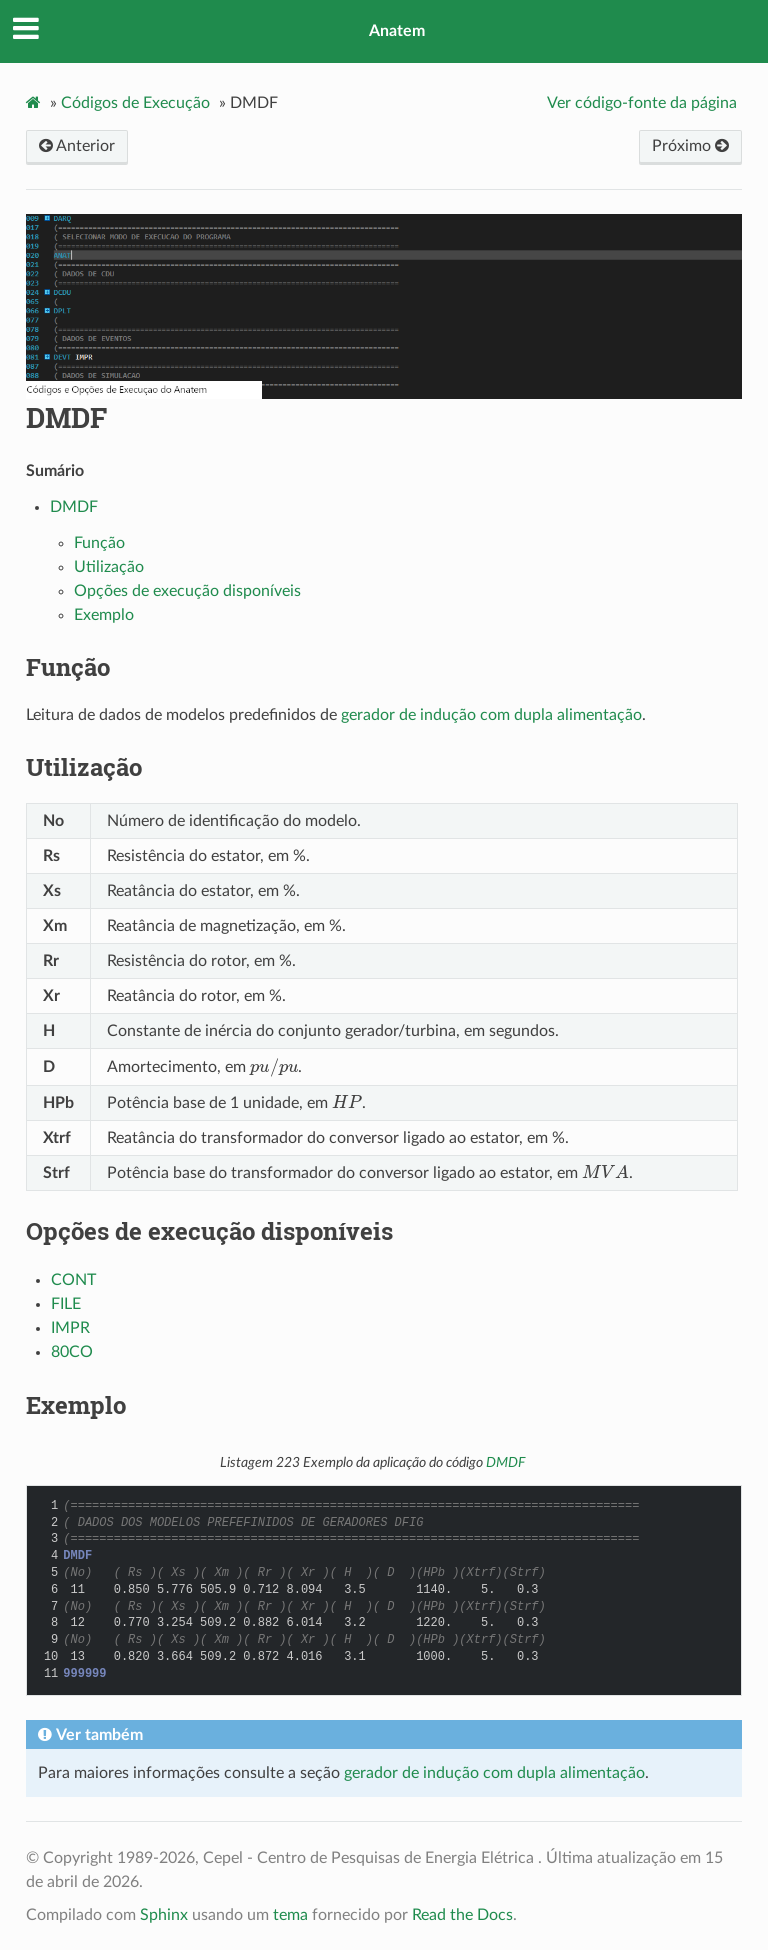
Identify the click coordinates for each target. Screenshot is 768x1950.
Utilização (109, 567)
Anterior (77, 146)
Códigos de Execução (135, 103)
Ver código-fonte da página (642, 103)
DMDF (66, 417)
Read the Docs (462, 1915)
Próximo (690, 146)
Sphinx (164, 1915)
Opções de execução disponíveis (187, 591)
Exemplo (104, 615)
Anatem (397, 31)
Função (99, 543)
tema (290, 1915)
